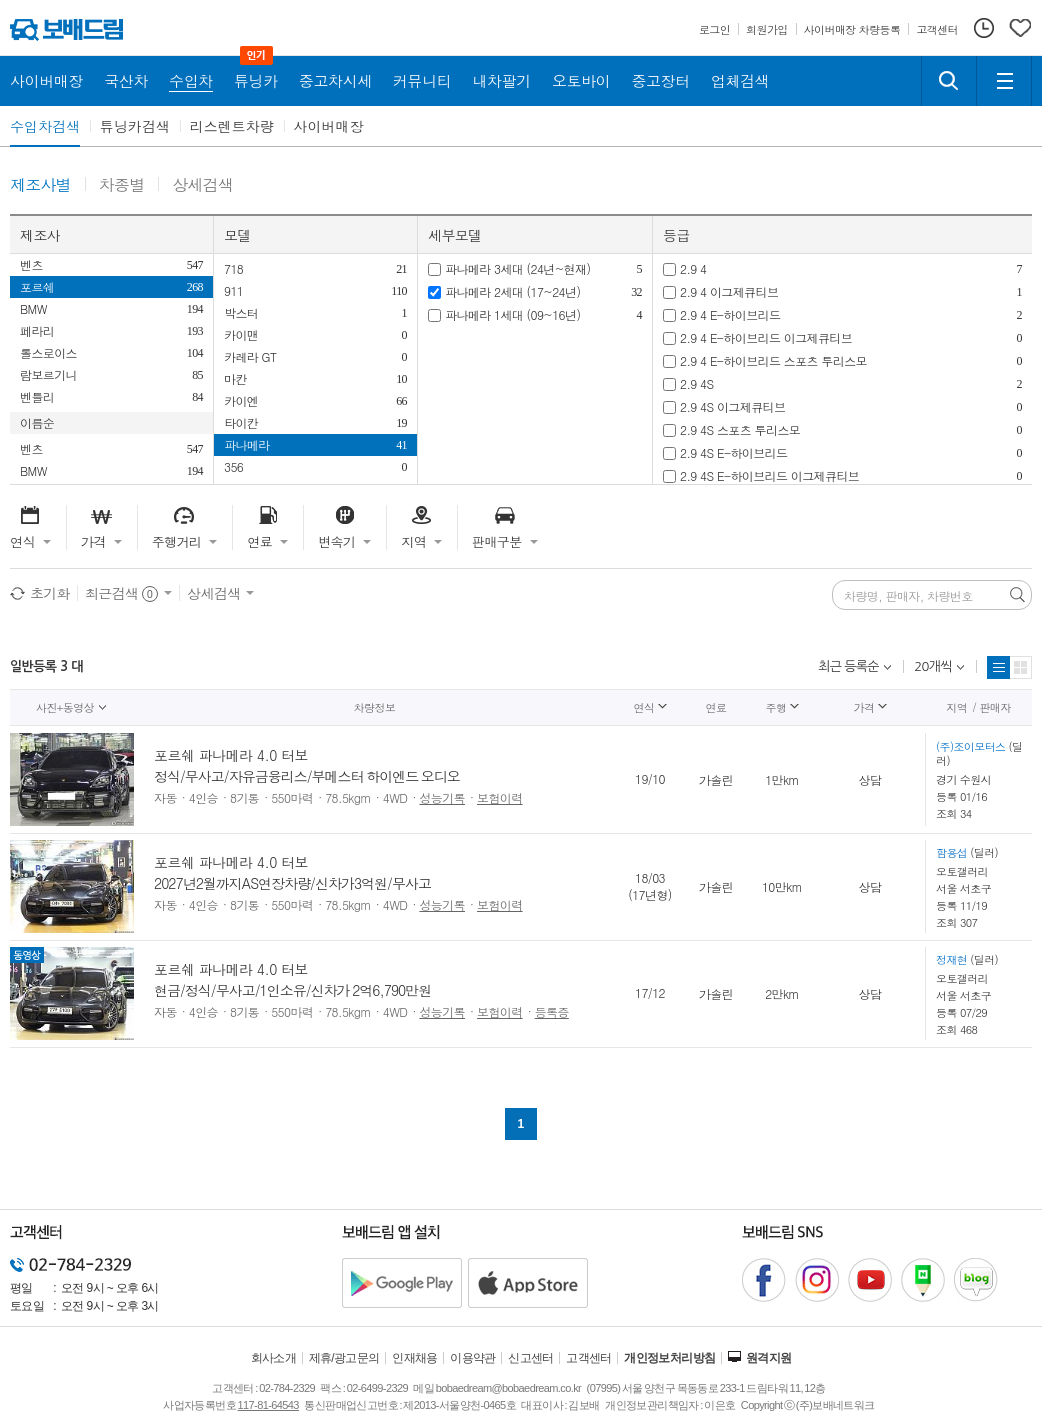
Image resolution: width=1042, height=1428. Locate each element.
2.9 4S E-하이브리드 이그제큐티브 (769, 475)
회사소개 (274, 1358)
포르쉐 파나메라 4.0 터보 (231, 755)
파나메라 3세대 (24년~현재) (517, 268)
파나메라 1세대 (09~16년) (512, 314)
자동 (165, 797)
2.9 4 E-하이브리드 (730, 314)
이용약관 (473, 1358)
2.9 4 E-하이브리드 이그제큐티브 (766, 337)
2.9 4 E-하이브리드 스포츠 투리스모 (773, 360)
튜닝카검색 (135, 126)
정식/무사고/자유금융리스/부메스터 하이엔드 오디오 (307, 776)
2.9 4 (693, 268)
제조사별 (40, 185)
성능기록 (442, 797)
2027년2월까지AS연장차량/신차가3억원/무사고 (292, 883)
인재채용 (415, 1358)
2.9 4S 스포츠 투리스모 (740, 429)
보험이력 (500, 797)
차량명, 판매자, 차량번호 (908, 596)
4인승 (203, 797)
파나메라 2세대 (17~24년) (512, 291)
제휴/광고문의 (344, 1358)
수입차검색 (45, 126)
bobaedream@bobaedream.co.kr (508, 1388)
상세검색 (202, 185)
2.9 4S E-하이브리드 (733, 452)
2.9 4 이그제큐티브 (729, 291)
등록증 (552, 1011)
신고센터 (531, 1358)
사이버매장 (329, 126)
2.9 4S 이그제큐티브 (732, 406)
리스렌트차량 (232, 126)
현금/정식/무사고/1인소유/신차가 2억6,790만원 (292, 990)
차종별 (122, 185)
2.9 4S (697, 383)
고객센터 (589, 1358)
